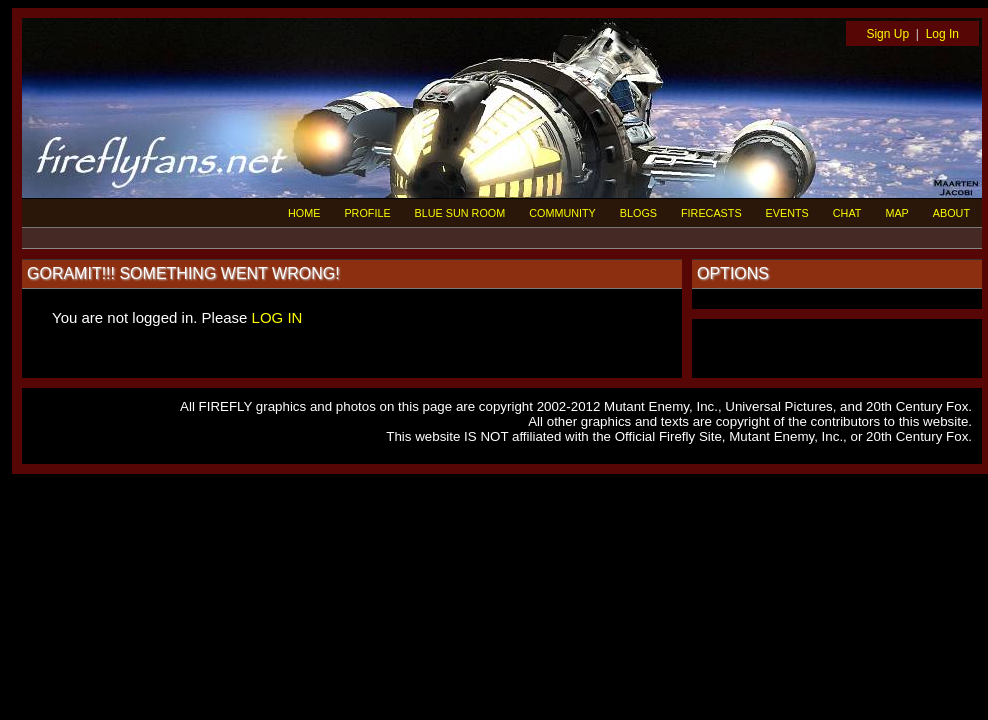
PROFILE (367, 213)
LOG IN (277, 317)
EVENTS (787, 213)
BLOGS (638, 213)
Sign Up (887, 34)
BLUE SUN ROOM (460, 213)
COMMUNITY (562, 213)
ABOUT (951, 213)
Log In (942, 34)
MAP (896, 213)
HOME (304, 213)
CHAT (847, 213)
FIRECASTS (711, 213)
